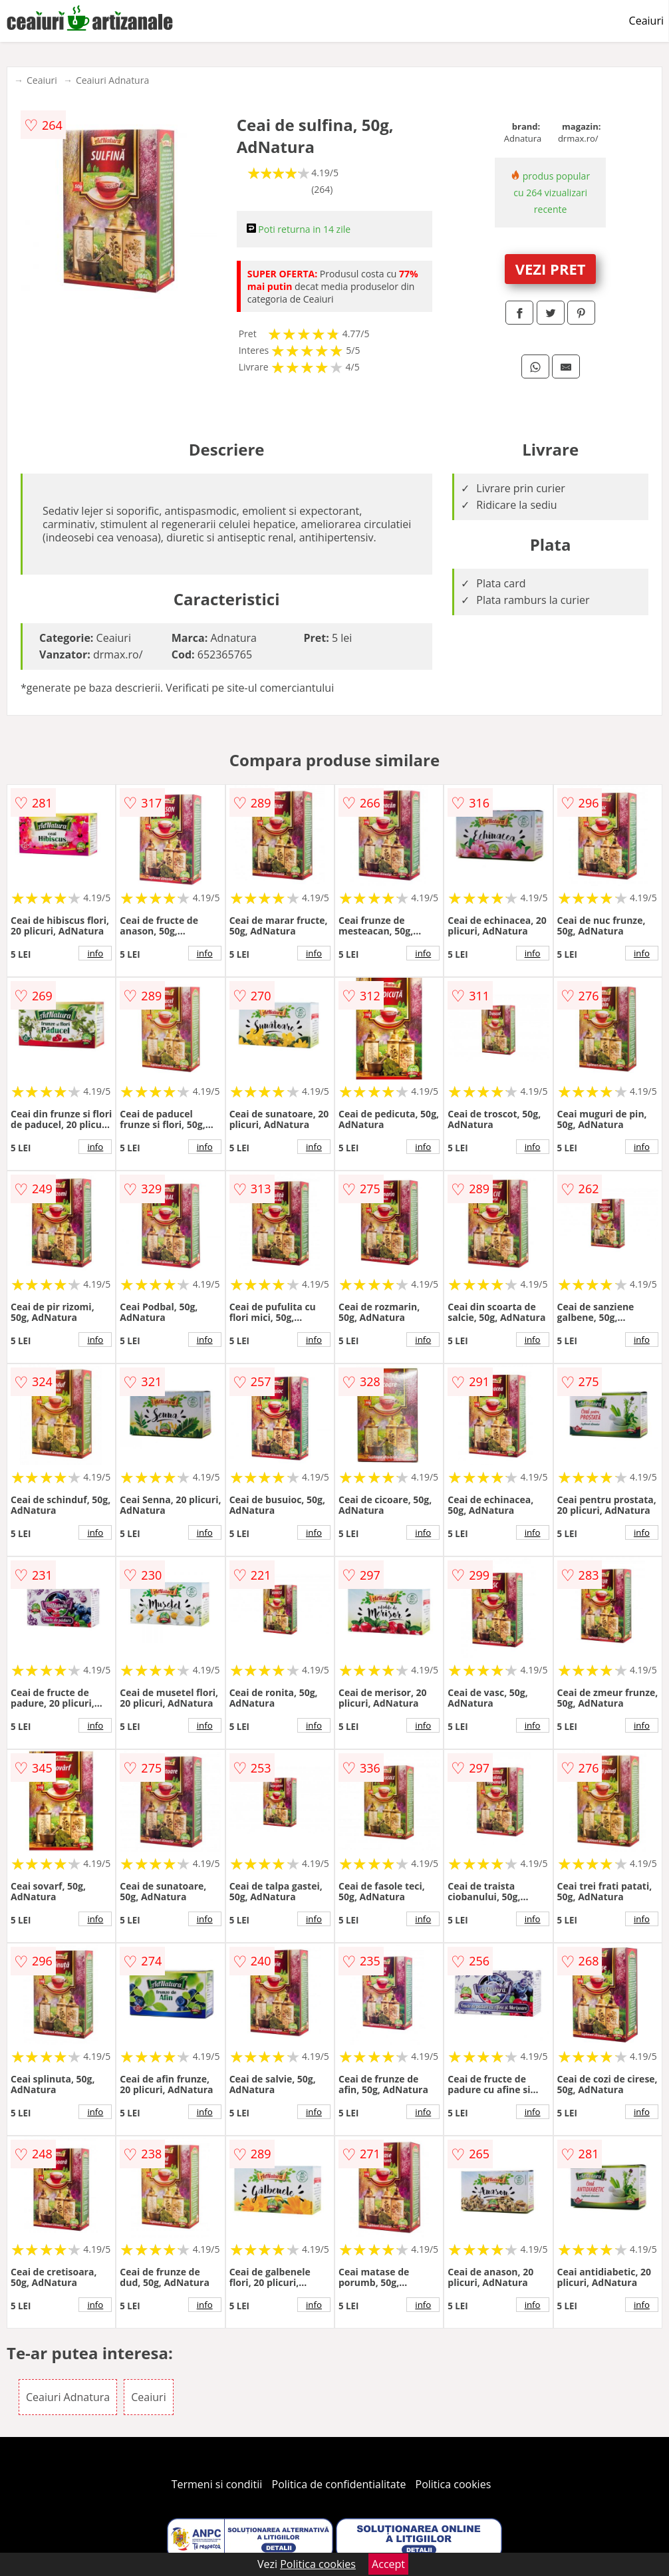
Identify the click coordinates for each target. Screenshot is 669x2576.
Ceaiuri (646, 20)
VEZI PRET (550, 269)
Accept (388, 2564)
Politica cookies (453, 2484)
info (95, 953)
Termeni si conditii (217, 2484)
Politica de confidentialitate (339, 2484)
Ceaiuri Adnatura (112, 80)
